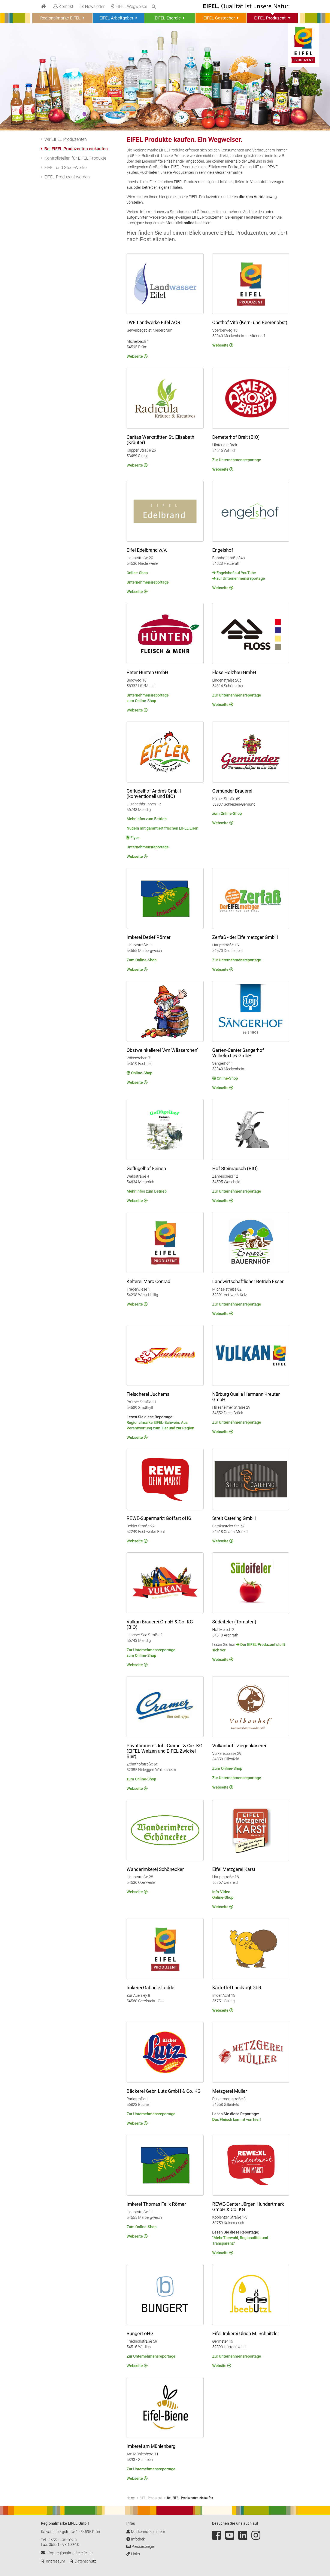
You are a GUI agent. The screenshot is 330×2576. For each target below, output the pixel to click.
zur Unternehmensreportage (241, 578)
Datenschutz (85, 2561)
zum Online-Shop (142, 700)
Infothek (135, 2539)
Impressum (55, 2561)
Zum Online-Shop (142, 960)
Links (133, 2554)
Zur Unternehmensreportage (236, 1191)
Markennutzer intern (145, 2532)
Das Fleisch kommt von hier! (236, 2119)
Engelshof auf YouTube (236, 573)
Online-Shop (137, 573)
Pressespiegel (140, 2546)
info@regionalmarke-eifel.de (67, 2553)
